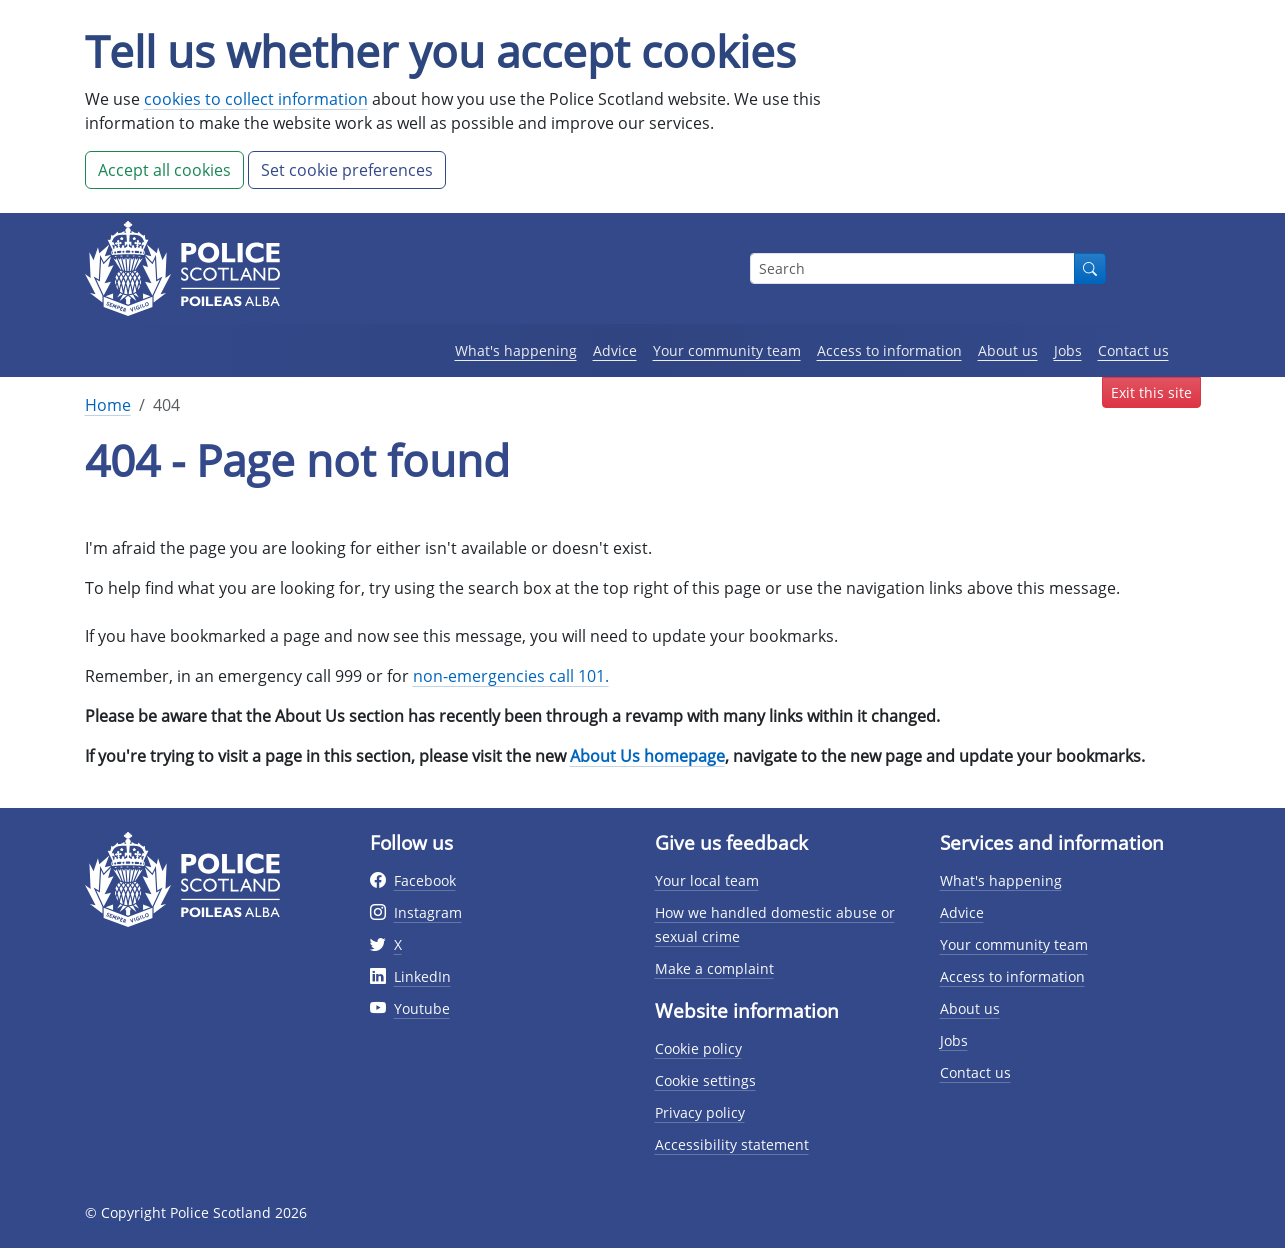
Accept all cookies (164, 170)
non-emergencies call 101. (511, 676)
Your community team (727, 350)
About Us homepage (647, 756)
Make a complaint (714, 968)
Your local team (707, 880)
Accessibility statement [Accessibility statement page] (732, 1144)
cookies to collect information (256, 99)
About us (1008, 350)
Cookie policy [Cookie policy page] (698, 1048)
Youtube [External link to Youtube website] (422, 1008)
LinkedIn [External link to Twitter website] (422, 976)
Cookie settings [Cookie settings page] (705, 1080)
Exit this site (1151, 392)
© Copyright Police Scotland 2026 (196, 1212)
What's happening (516, 350)
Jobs (1068, 350)
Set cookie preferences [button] (347, 170)
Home (108, 405)
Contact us (1133, 350)
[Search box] (912, 268)
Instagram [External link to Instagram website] (428, 912)
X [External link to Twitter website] (398, 944)
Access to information (889, 350)
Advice (615, 350)
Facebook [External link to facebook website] (425, 880)
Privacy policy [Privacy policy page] (700, 1112)
